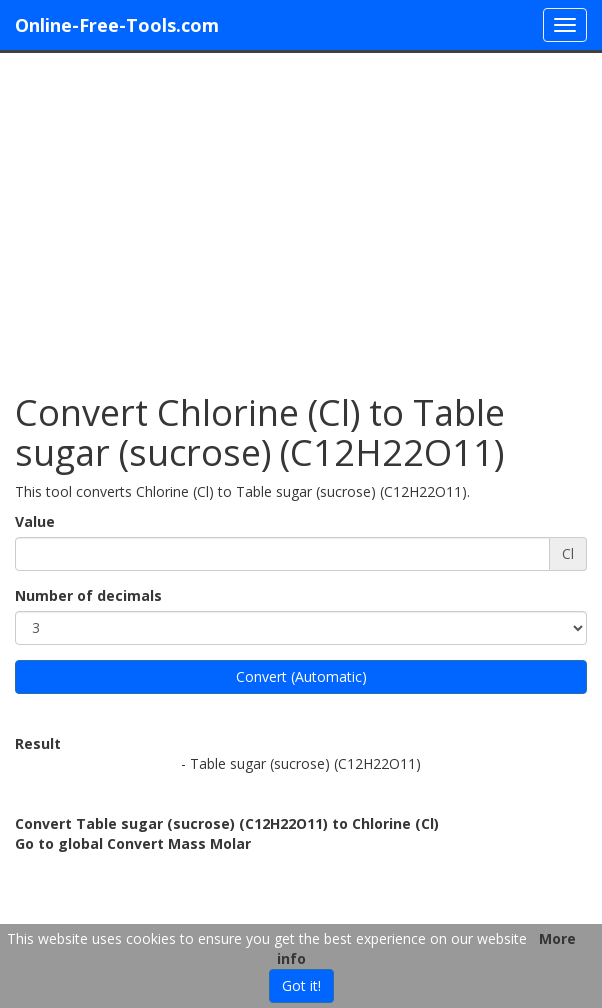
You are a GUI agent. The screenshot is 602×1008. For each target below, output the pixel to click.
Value (35, 521)
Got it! (301, 985)
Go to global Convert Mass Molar (133, 843)
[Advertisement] (301, 213)
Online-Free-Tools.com (117, 25)
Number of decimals (88, 595)
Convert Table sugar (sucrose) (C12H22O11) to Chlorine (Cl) (227, 823)
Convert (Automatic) (301, 676)
